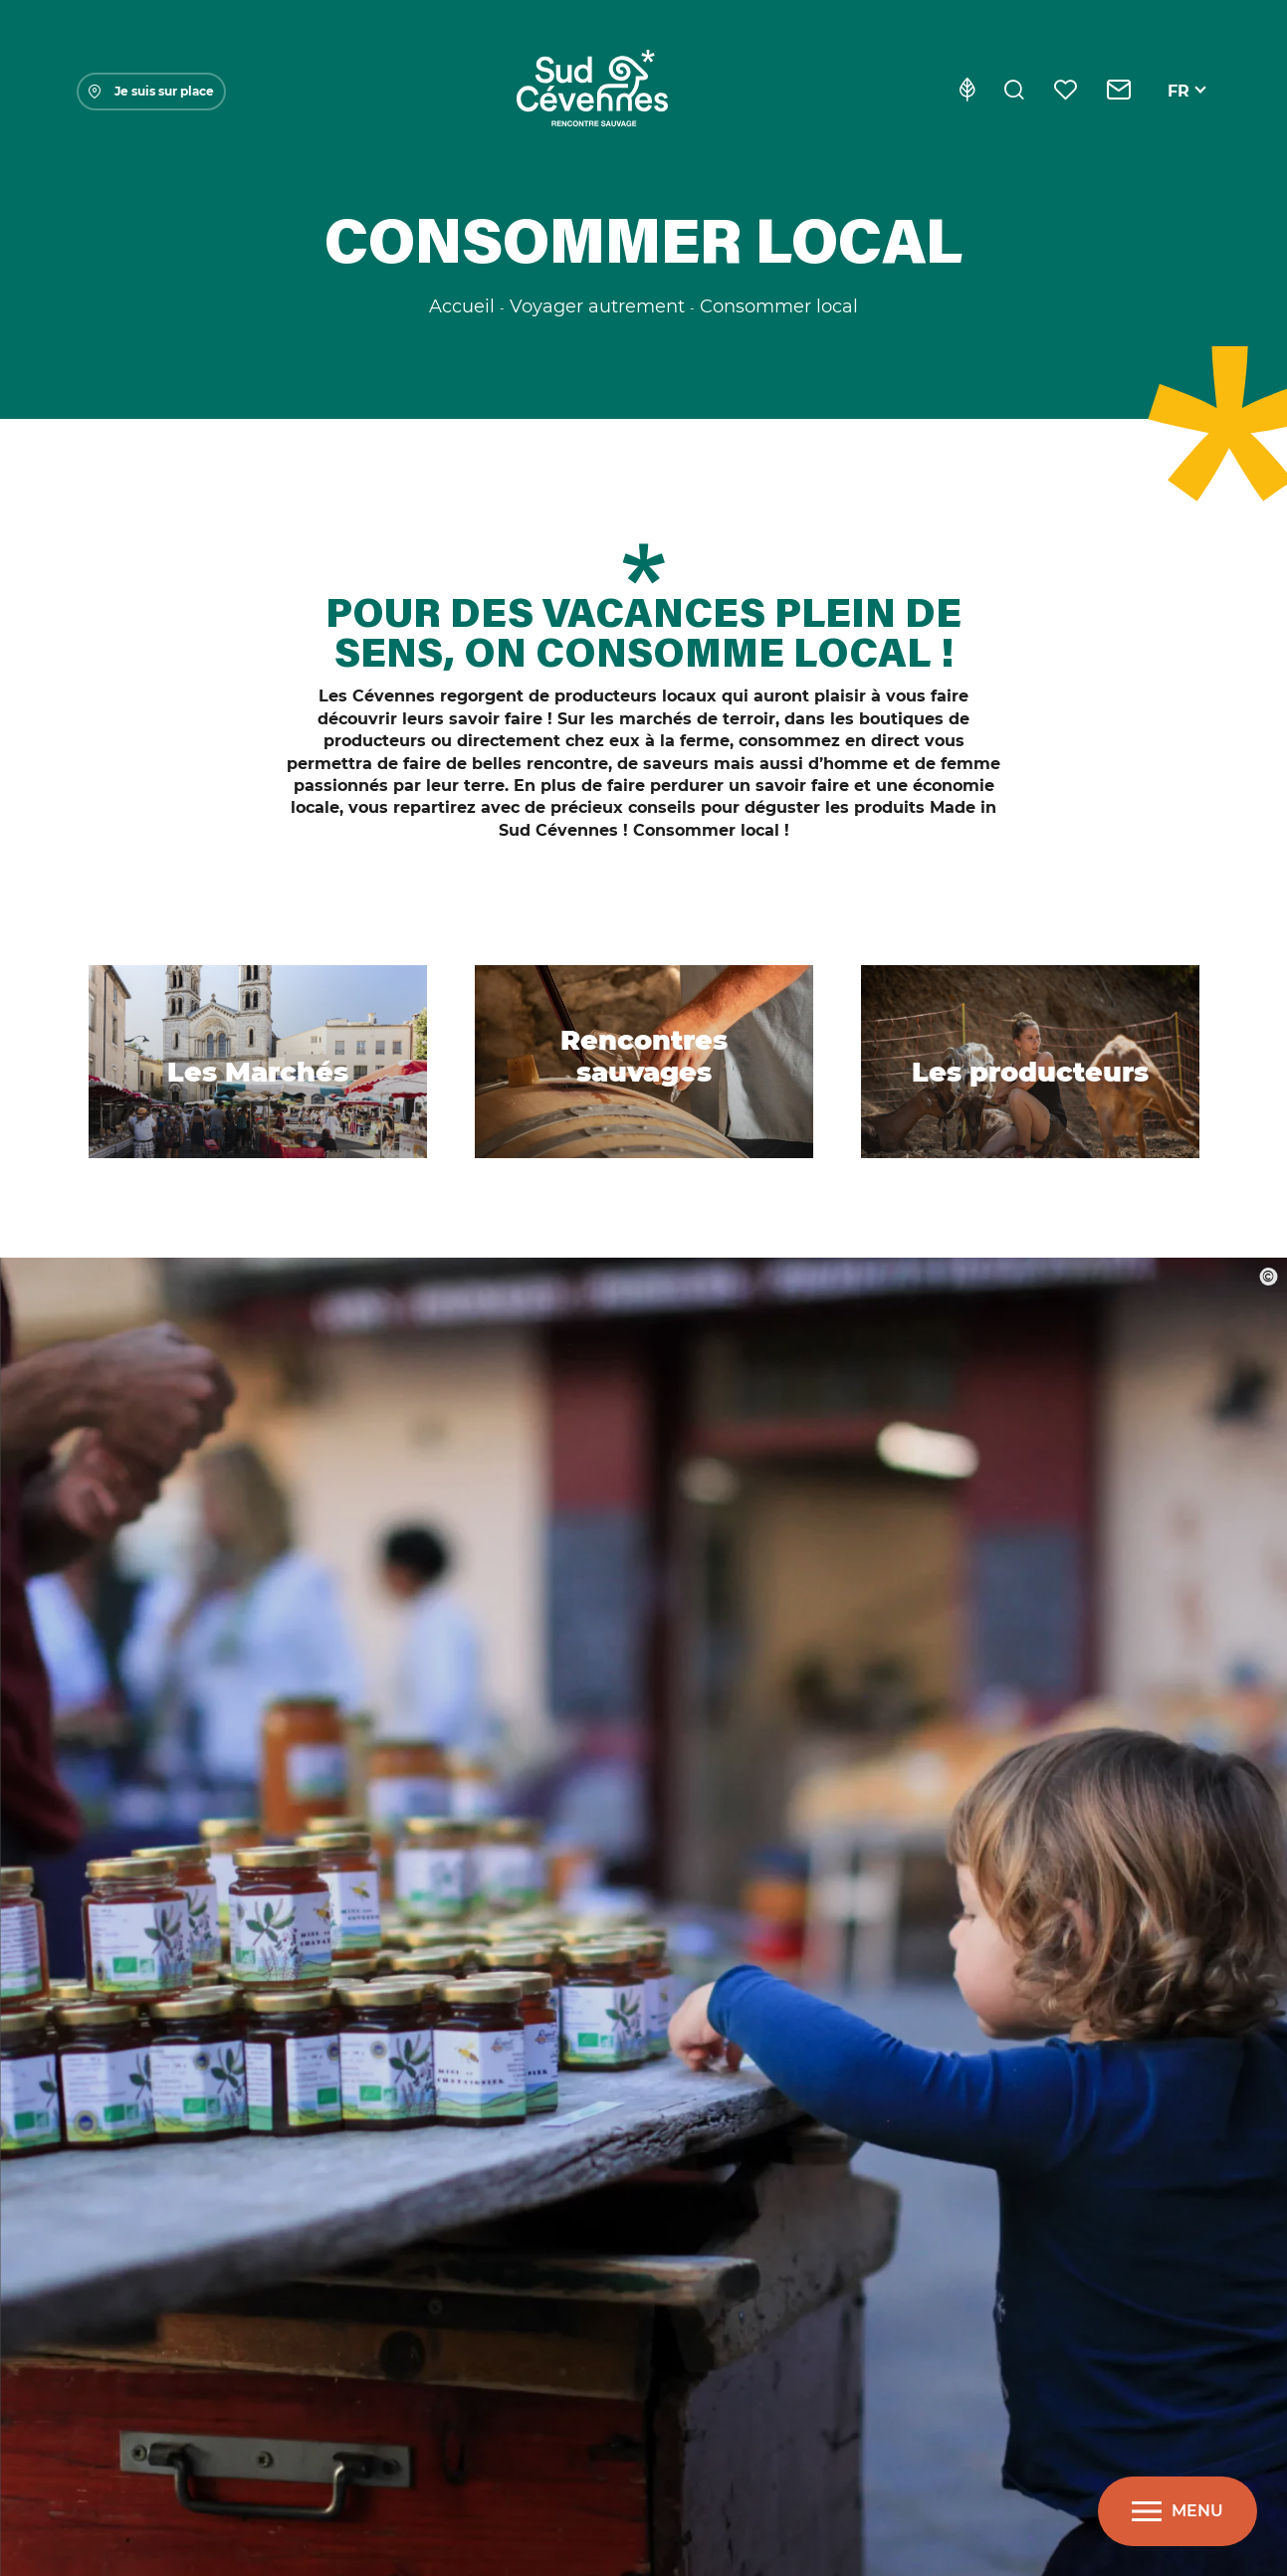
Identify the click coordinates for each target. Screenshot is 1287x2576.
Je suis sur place (151, 91)
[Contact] (1119, 91)
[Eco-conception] (967, 91)
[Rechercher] (1014, 91)
